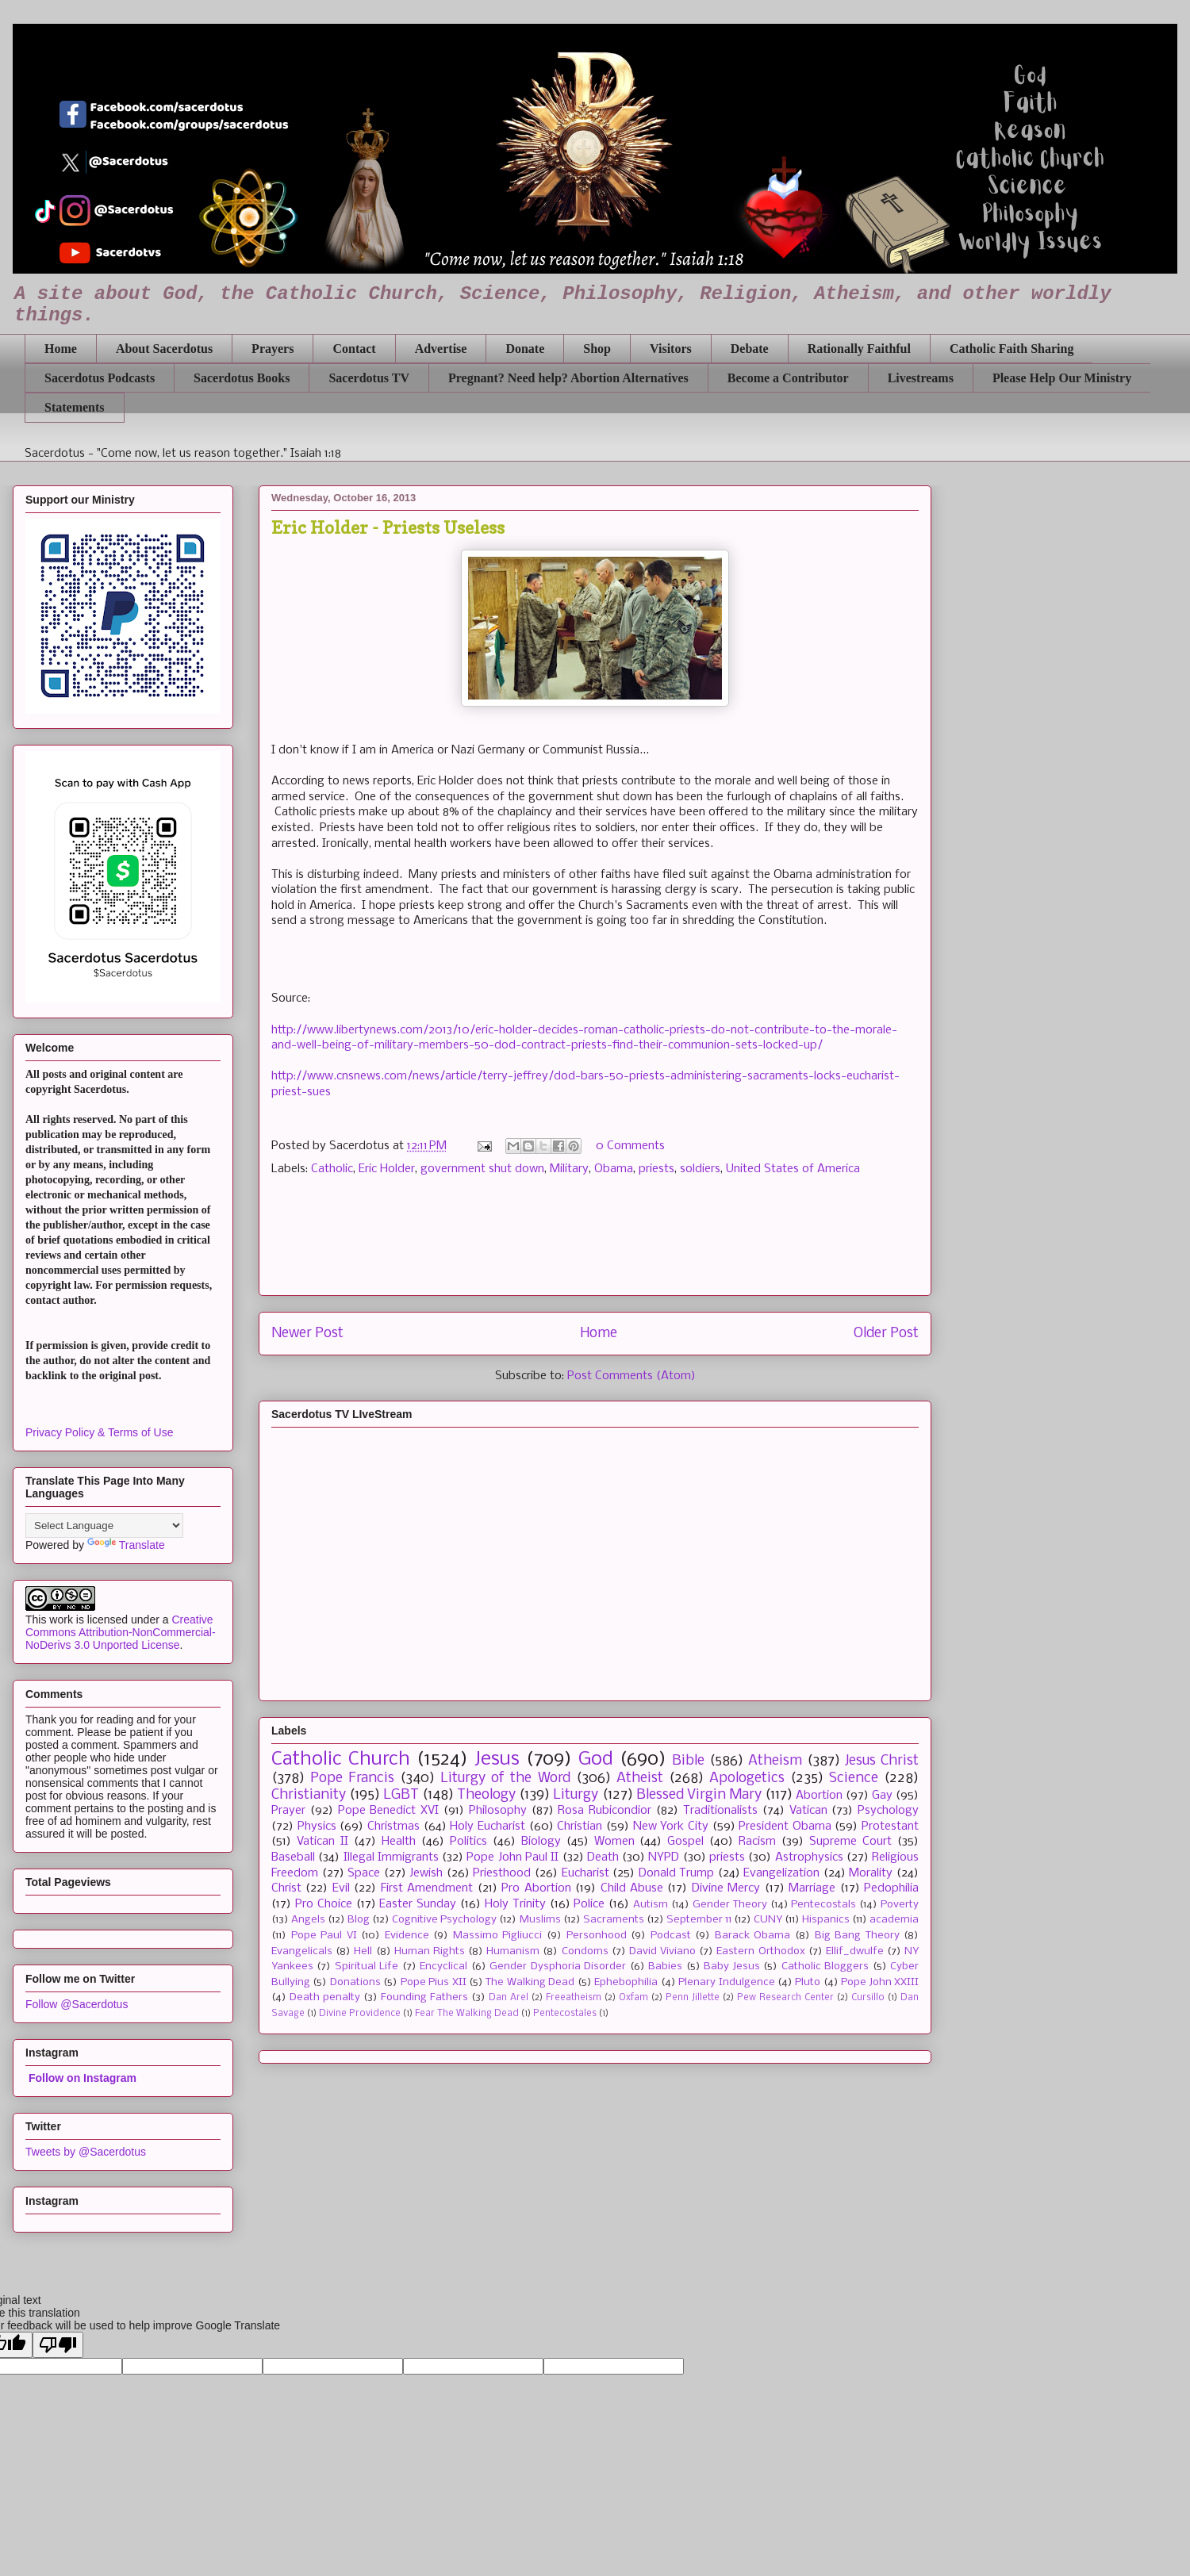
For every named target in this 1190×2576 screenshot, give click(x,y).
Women (614, 1841)
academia (894, 1920)
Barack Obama (753, 1936)
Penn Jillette (693, 1998)
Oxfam (633, 1998)
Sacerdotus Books (242, 378)
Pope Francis (352, 1778)
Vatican (808, 1810)
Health (399, 1841)
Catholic (332, 1169)
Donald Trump (677, 1873)
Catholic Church (340, 1759)
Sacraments (613, 1920)
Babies (665, 1966)
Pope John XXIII (880, 1982)
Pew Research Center (785, 1998)
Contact (353, 348)
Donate (524, 348)
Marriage (812, 1888)
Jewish (426, 1873)
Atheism (775, 1761)
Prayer (288, 1810)
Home (60, 348)
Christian (579, 1826)
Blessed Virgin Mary (699, 1795)
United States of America (793, 1169)
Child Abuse (632, 1888)
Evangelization (781, 1873)
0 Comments (630, 1146)
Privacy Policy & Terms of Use (99, 1432)
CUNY (768, 1920)
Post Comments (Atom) (631, 1376)
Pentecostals (823, 1905)
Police (589, 1904)
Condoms (585, 1951)
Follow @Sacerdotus (76, 2004)
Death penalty (325, 1997)
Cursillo (868, 1998)
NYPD (663, 1857)
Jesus (497, 1759)
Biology (541, 1841)
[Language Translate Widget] (104, 1525)
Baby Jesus (731, 1966)
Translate (126, 1545)
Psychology (888, 1810)
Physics (317, 1826)
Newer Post (307, 1333)
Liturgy (575, 1795)
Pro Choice (323, 1904)
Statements (74, 407)
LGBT (401, 1795)
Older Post (886, 1333)
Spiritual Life (366, 1966)
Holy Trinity (515, 1904)
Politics (468, 1841)
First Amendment (427, 1888)
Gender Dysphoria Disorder (557, 1966)
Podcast (671, 1936)
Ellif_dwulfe (855, 1951)
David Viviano (662, 1951)
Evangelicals (301, 1951)
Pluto (807, 1982)
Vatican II (322, 1841)
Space (363, 1873)
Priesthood (502, 1873)
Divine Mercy (726, 1888)
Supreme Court (850, 1841)
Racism (757, 1841)
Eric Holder (387, 1169)
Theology (486, 1795)
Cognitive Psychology (444, 1920)
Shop (597, 348)
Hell (363, 1951)
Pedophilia (891, 1888)
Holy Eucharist (487, 1826)
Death (603, 1857)
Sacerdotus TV (368, 378)
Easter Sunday (417, 1904)
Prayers (272, 348)
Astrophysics (809, 1857)
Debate (750, 348)
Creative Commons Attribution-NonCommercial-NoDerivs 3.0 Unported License (120, 1632)
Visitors (671, 348)
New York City (670, 1826)
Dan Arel (508, 1998)
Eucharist (585, 1873)
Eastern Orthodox (760, 1951)
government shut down (482, 1169)
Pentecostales (565, 2013)
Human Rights (429, 1951)
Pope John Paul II (512, 1857)
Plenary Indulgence (726, 1982)
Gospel (685, 1841)
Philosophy (498, 1810)
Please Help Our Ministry (1061, 378)
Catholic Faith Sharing (1011, 348)
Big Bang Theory (857, 1936)
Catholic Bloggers (825, 1966)
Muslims (540, 1920)
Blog (358, 1920)
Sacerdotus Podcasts (99, 378)
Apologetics (747, 1778)
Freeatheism (573, 1998)
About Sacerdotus (164, 348)
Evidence (407, 1936)
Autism (650, 1905)
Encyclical (443, 1966)
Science (853, 1778)
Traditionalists (720, 1810)
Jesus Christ (882, 1761)
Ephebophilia (626, 1982)
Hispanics (826, 1920)
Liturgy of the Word (505, 1778)
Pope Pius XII (433, 1982)
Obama (613, 1169)
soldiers (700, 1169)
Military (569, 1169)
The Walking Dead (530, 1982)
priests (656, 1169)
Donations (355, 1982)
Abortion (819, 1795)
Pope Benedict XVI (389, 1810)
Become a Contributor (788, 378)
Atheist (639, 1778)
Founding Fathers (424, 1997)
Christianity (308, 1795)
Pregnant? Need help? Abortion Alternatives (568, 378)
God (595, 1759)
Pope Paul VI (324, 1936)
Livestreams (921, 378)
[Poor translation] (58, 2345)
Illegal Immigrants (391, 1857)
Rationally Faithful (859, 348)
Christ (286, 1888)
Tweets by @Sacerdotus (85, 2151)
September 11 (698, 1920)
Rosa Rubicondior (604, 1810)
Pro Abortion (535, 1888)
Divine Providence (360, 2013)
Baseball (293, 1857)
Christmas (393, 1826)
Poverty (900, 1905)
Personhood (596, 1936)
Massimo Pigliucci (498, 1936)
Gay (882, 1795)
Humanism (512, 1951)
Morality (870, 1873)
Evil (341, 1888)
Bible (688, 1761)
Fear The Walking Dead (467, 2013)
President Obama (785, 1826)
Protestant (890, 1826)
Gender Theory (730, 1905)
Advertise (441, 348)
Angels (308, 1920)
